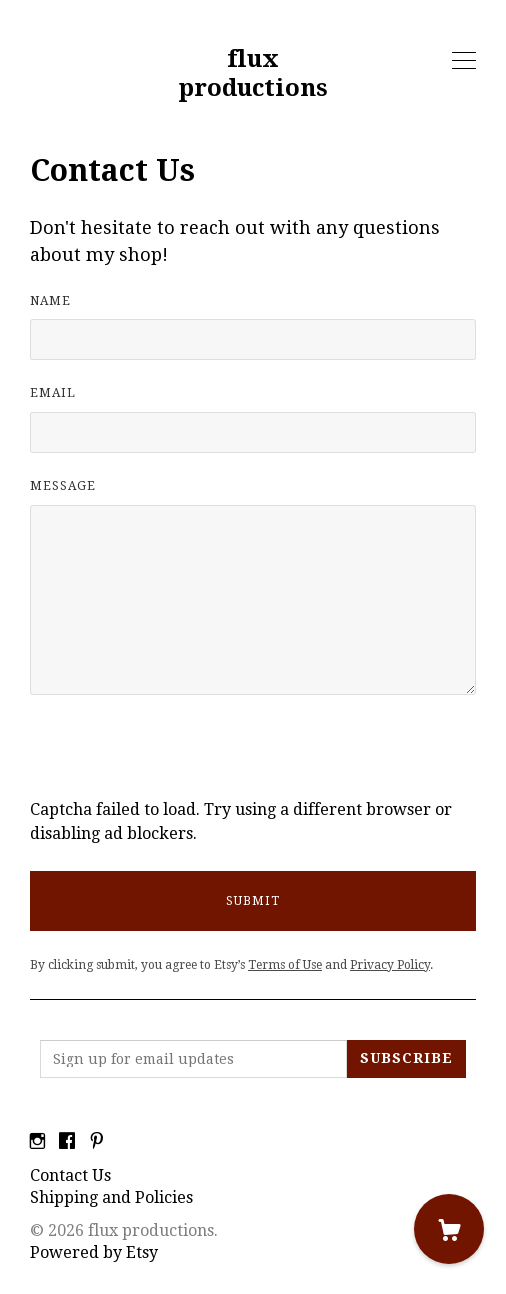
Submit (253, 901)
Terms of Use (285, 965)
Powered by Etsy (94, 1252)
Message (63, 486)
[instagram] (37, 1142)
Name (50, 301)
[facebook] (67, 1142)
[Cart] (449, 1229)
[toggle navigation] (464, 61)
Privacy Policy (390, 965)
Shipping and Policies (111, 1197)
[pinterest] (97, 1142)
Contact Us (70, 1175)
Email (53, 393)
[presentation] (182, 759)
